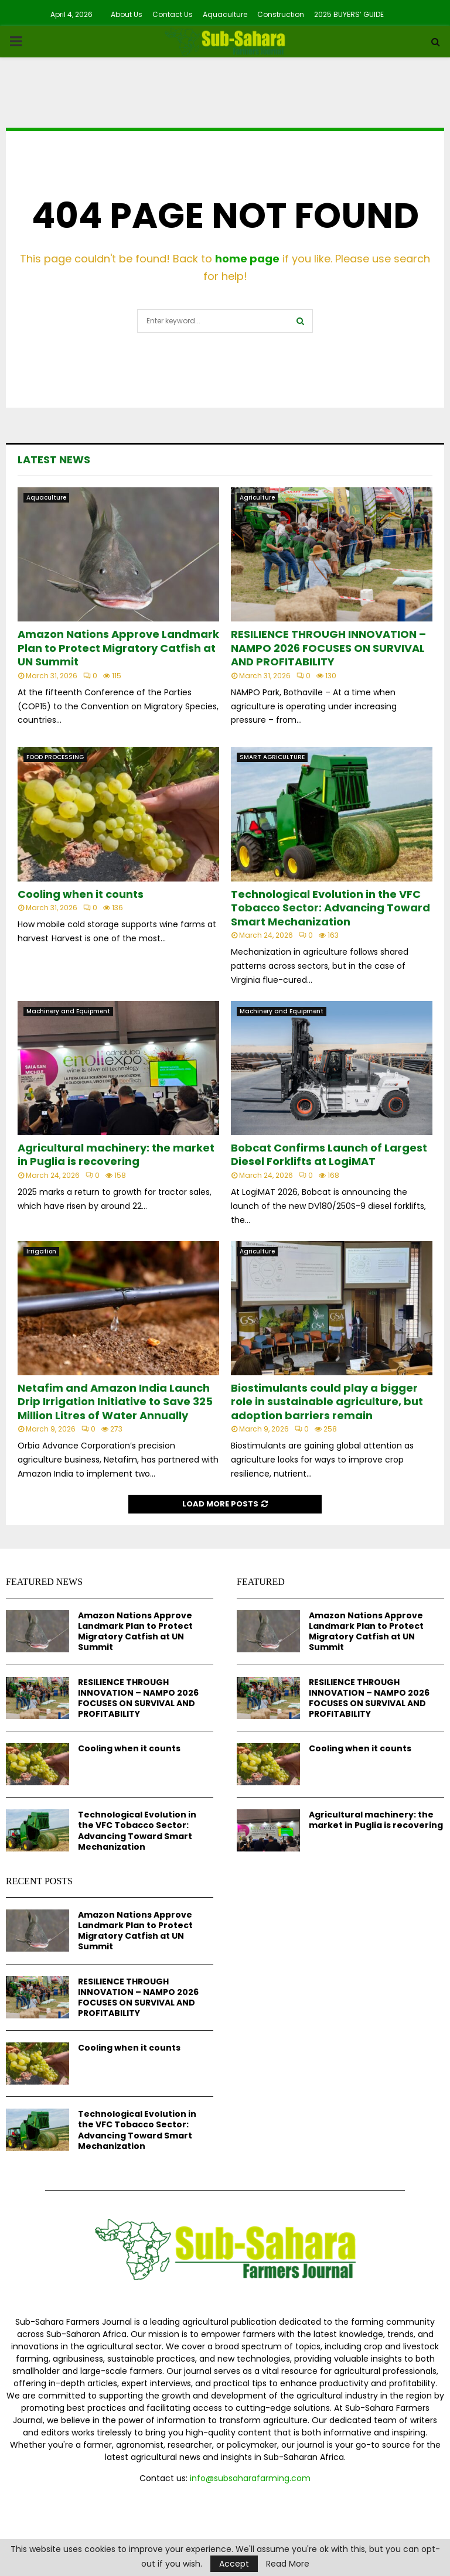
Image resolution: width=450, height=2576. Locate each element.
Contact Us (172, 14)
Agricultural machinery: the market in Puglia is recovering (116, 1154)
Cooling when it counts (81, 894)
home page (247, 258)
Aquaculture (225, 14)
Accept (234, 2564)
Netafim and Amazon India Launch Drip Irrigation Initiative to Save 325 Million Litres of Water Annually (115, 1402)
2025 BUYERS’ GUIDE (349, 14)
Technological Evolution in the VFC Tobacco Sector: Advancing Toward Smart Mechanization (330, 908)
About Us (126, 14)
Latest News (54, 459)
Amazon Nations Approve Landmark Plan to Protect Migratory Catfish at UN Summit (118, 648)
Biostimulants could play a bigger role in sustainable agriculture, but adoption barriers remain (327, 1402)
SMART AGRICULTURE (272, 757)
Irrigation (41, 1251)
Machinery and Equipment (68, 1011)
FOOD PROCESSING (55, 757)
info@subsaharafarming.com (250, 2478)
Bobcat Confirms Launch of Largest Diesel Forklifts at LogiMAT (329, 1154)
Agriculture (257, 497)
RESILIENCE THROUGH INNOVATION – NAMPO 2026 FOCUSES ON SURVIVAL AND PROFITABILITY (328, 648)
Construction (280, 14)
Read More (287, 2564)
